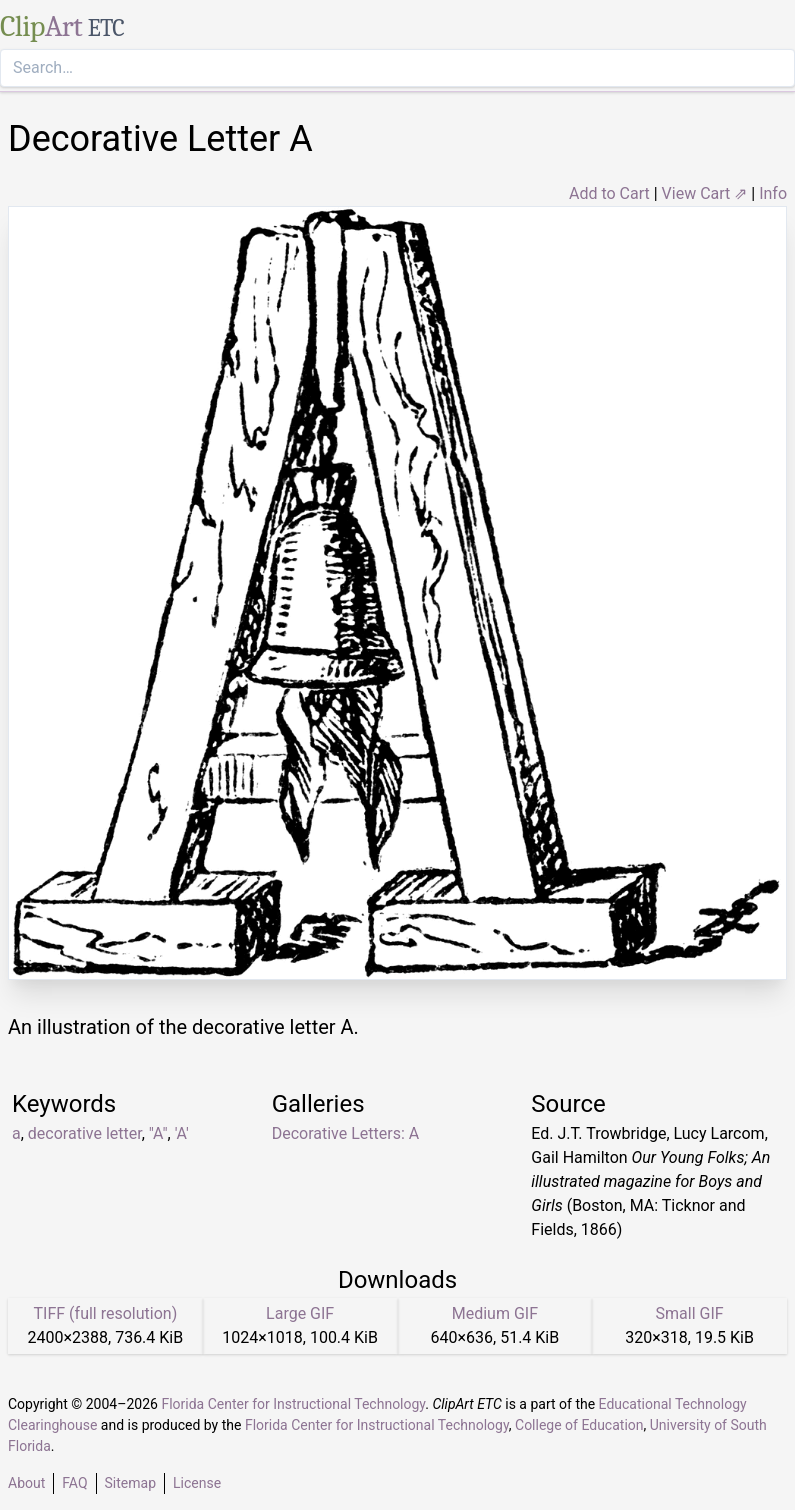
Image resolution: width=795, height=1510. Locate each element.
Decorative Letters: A (346, 1133)
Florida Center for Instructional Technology (293, 1404)
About (26, 1483)
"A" (158, 1133)
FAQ (74, 1483)
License (197, 1483)
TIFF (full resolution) (106, 1313)
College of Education (579, 1425)
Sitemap (130, 1483)
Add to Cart (609, 193)
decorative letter (85, 1133)
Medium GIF (495, 1313)
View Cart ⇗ (705, 193)
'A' (182, 1133)
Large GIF (300, 1313)
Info (773, 193)
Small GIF (690, 1313)
